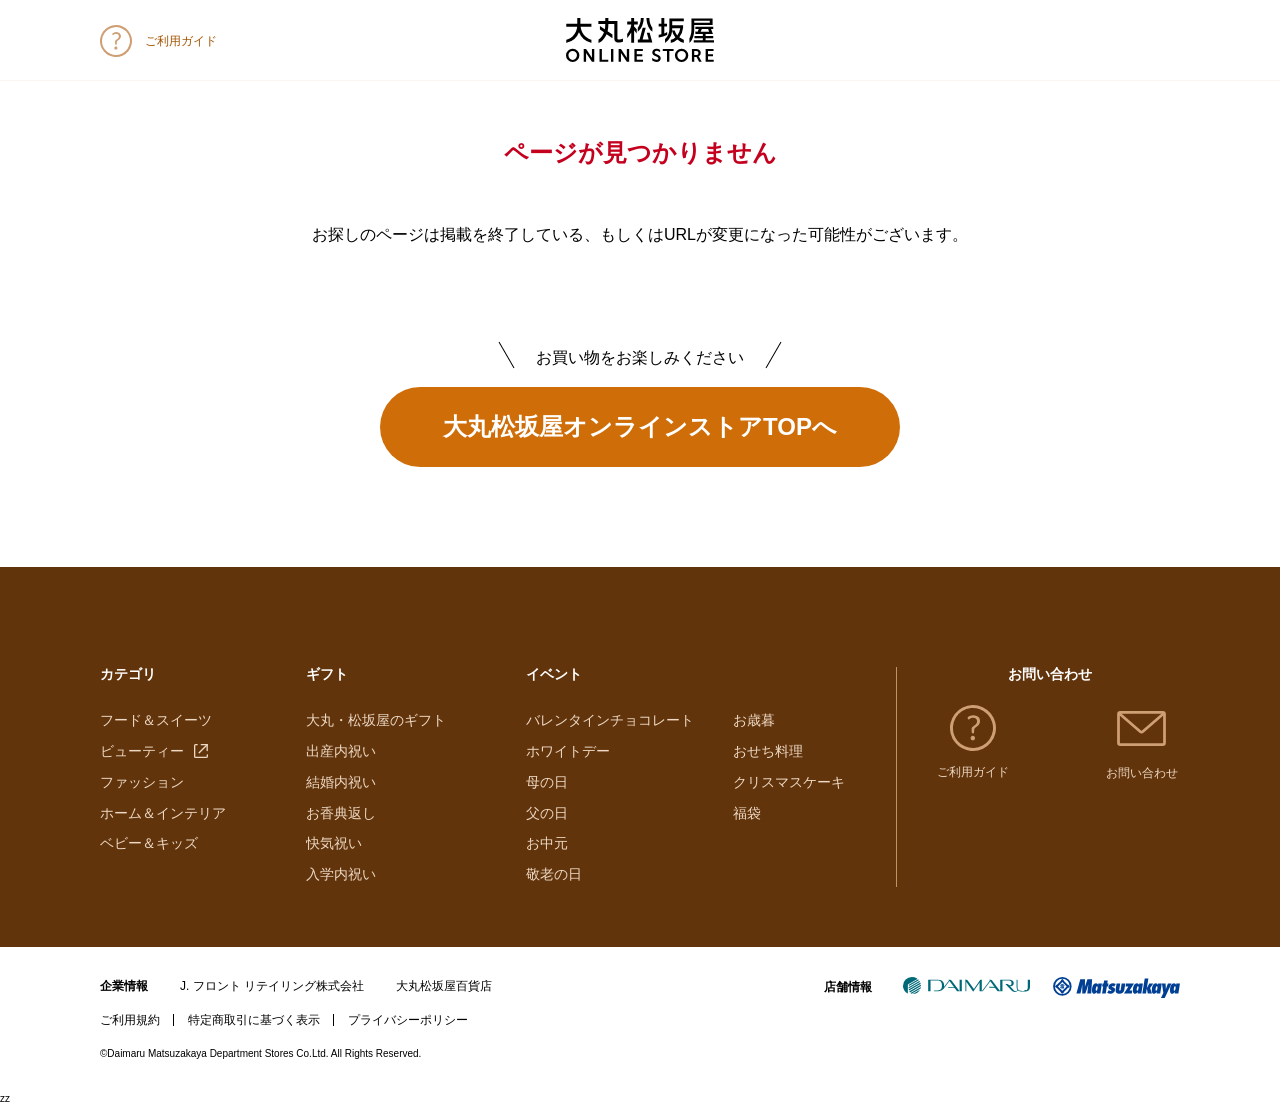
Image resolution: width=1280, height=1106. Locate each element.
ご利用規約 (130, 1020)
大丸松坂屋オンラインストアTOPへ (640, 426)
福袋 (747, 813)
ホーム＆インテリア (163, 813)
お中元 (547, 843)
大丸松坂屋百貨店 (444, 986)
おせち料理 (768, 751)
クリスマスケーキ (789, 782)
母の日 (547, 782)
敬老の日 (554, 874)
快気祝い (334, 843)
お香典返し (341, 813)
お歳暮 (754, 720)
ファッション (142, 782)
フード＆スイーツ (156, 720)
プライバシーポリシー (408, 1020)
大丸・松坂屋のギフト (376, 720)
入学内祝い (341, 874)
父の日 (547, 813)
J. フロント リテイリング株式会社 (272, 986)
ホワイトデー (568, 751)
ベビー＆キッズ (149, 843)
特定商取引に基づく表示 (254, 1020)
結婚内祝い (341, 782)
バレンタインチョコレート (610, 720)
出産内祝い (341, 751)
